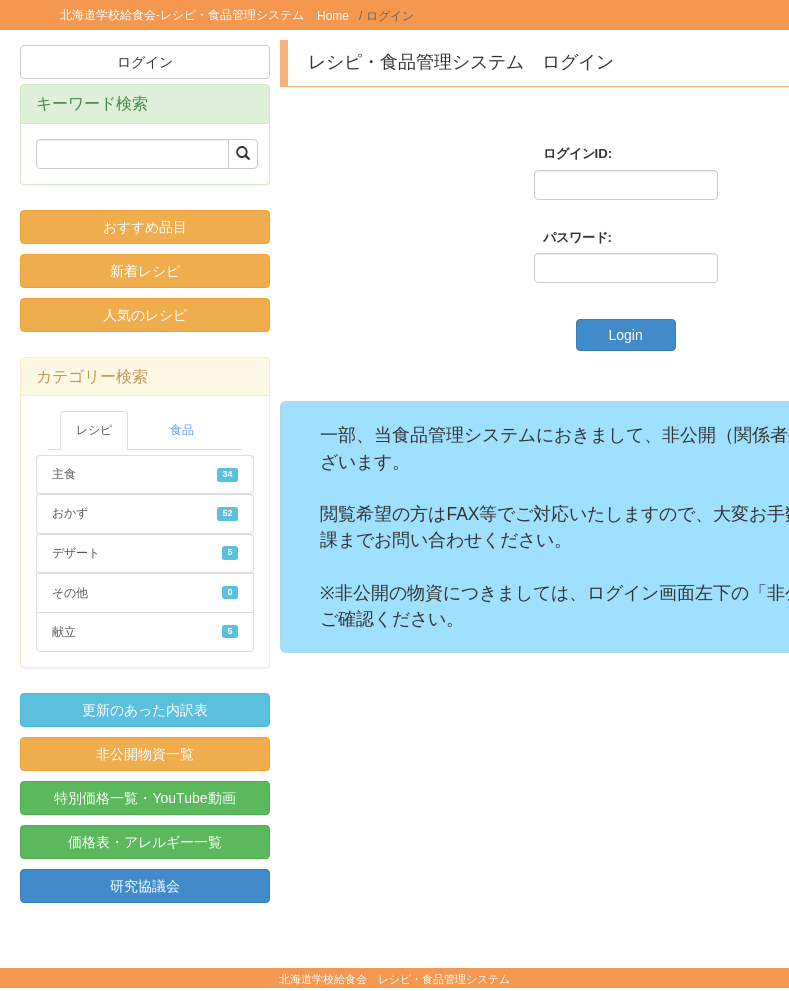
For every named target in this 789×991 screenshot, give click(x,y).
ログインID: (578, 153)
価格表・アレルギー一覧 (145, 842)
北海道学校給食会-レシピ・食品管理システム (182, 15)
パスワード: (577, 237)
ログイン (145, 62)
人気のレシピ (145, 315)
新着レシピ (145, 271)
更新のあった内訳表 (145, 710)
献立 (145, 632)
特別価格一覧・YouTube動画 (144, 798)
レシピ (94, 430)
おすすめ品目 (145, 227)
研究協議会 (145, 886)
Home (333, 16)
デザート (145, 553)
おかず (145, 513)
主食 (145, 474)
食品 (182, 430)
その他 (145, 593)
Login (625, 335)
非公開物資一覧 (145, 754)
